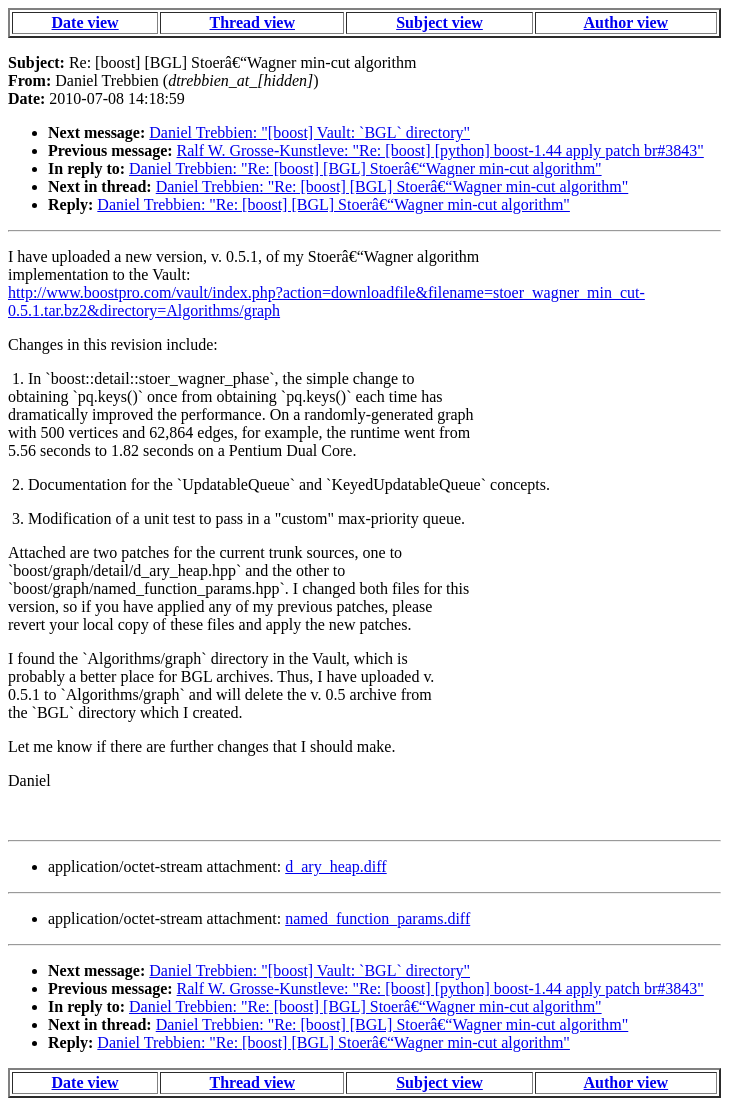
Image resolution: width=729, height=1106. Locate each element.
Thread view (252, 22)
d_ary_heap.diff (335, 866)
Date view (85, 22)
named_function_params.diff (377, 918)
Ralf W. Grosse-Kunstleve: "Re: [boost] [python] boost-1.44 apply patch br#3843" (440, 150)
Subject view (439, 22)
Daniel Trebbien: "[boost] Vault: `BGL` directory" (309, 132)
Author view (626, 22)
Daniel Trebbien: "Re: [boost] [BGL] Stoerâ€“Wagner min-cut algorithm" (365, 168)
